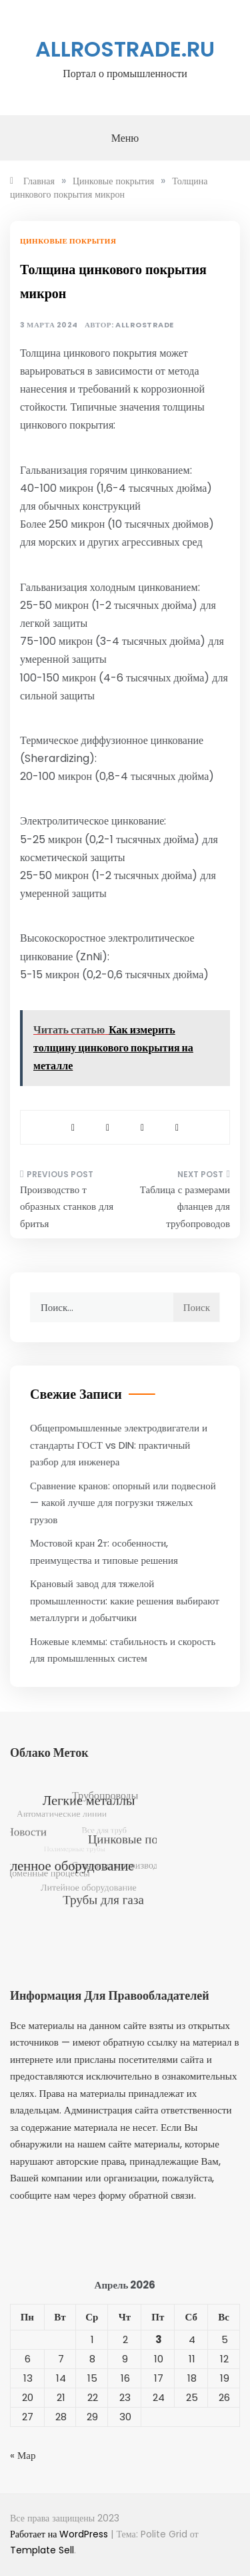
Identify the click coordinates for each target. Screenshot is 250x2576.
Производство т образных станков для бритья (66, 1206)
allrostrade (144, 325)
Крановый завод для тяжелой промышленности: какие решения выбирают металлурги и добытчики (124, 1600)
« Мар (23, 2455)
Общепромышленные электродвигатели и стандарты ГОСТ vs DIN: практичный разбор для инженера (118, 1445)
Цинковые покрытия (68, 241)
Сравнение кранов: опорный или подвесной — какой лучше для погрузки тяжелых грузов (123, 1503)
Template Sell (42, 2550)
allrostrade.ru (125, 49)
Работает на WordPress (60, 2534)
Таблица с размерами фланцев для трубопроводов (185, 1206)
